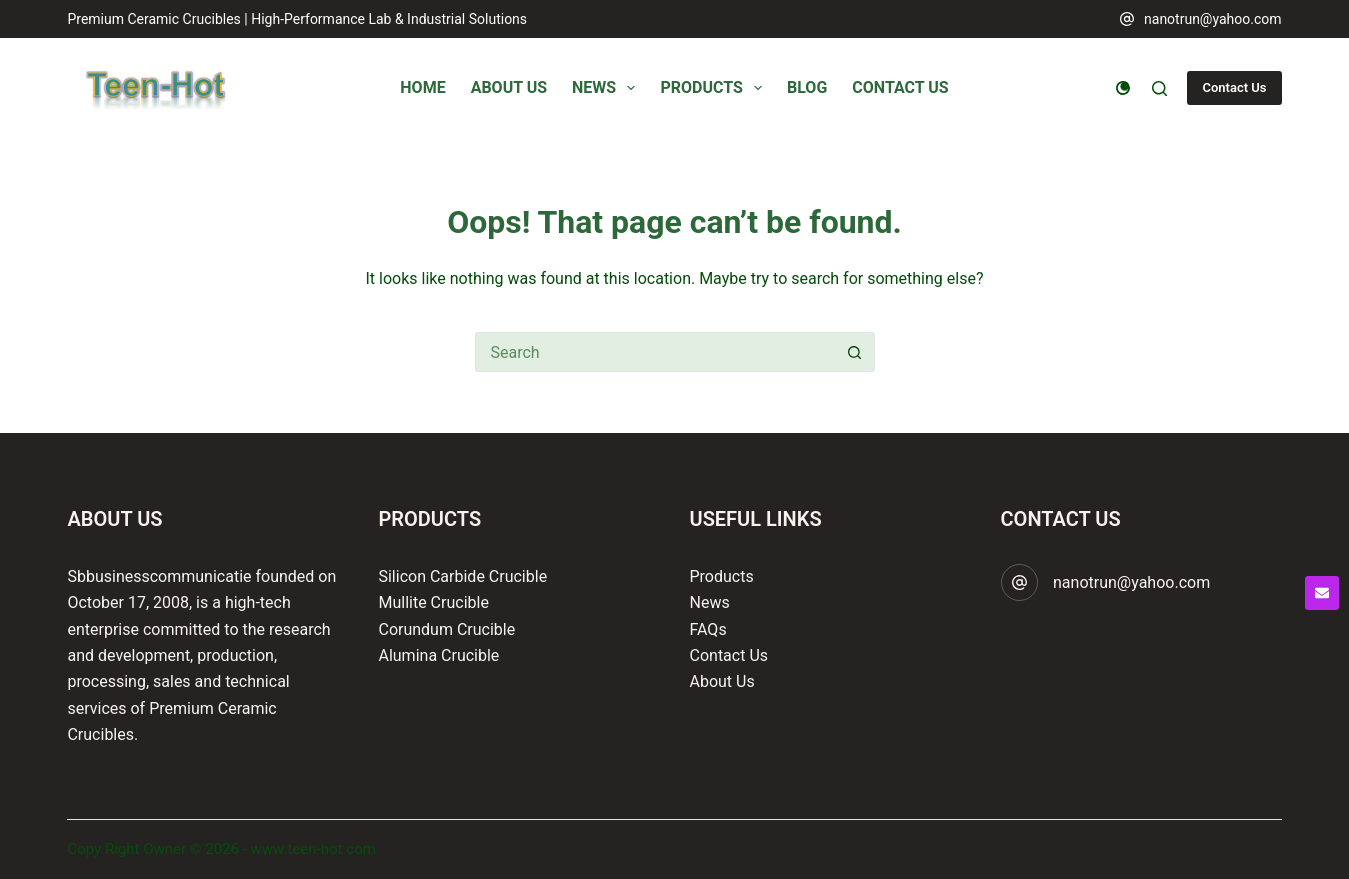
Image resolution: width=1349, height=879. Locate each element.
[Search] (1159, 88)
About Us (722, 681)
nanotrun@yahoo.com (1213, 19)
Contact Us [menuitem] (900, 87)
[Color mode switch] (1123, 88)
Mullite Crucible (433, 602)
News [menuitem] (607, 88)
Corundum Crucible (446, 629)
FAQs (708, 629)
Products (722, 576)
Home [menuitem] (422, 87)
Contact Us (1234, 87)
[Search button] (855, 352)
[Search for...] (655, 352)
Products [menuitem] (715, 88)
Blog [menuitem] (807, 87)
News (710, 602)
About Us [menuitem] (509, 87)
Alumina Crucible (438, 655)
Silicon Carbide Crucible (462, 576)
